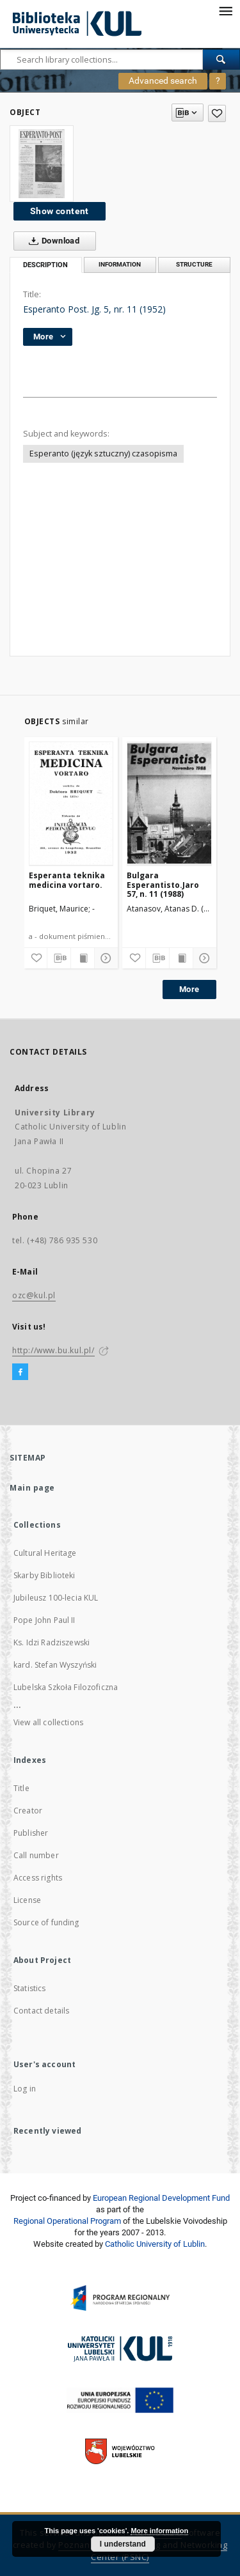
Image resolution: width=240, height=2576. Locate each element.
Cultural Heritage (45, 1553)
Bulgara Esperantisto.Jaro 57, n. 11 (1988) (163, 884)
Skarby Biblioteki (44, 1575)
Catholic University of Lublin (155, 2244)
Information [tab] (120, 264)
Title (21, 1788)
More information (159, 2530)
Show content (59, 211)
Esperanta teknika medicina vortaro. (67, 880)
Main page (32, 1487)
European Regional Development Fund (161, 2198)
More (189, 989)
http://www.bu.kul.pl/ (53, 1350)
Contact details (41, 2010)
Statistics (29, 1988)
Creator (27, 1810)
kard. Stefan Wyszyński (55, 1664)
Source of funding (46, 1922)
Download (51, 241)
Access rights (37, 1877)
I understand (123, 2544)
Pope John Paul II (44, 1620)
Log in (24, 2088)
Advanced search (163, 80)
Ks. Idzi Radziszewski (51, 1642)
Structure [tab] (194, 264)
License (27, 1900)
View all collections (48, 1722)
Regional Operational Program (67, 2221)
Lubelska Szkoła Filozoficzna (65, 1687)
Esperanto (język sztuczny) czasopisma (103, 453)
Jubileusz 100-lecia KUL (55, 1597)
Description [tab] (45, 265)
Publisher (30, 1832)
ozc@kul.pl (34, 1295)
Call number (36, 1855)
